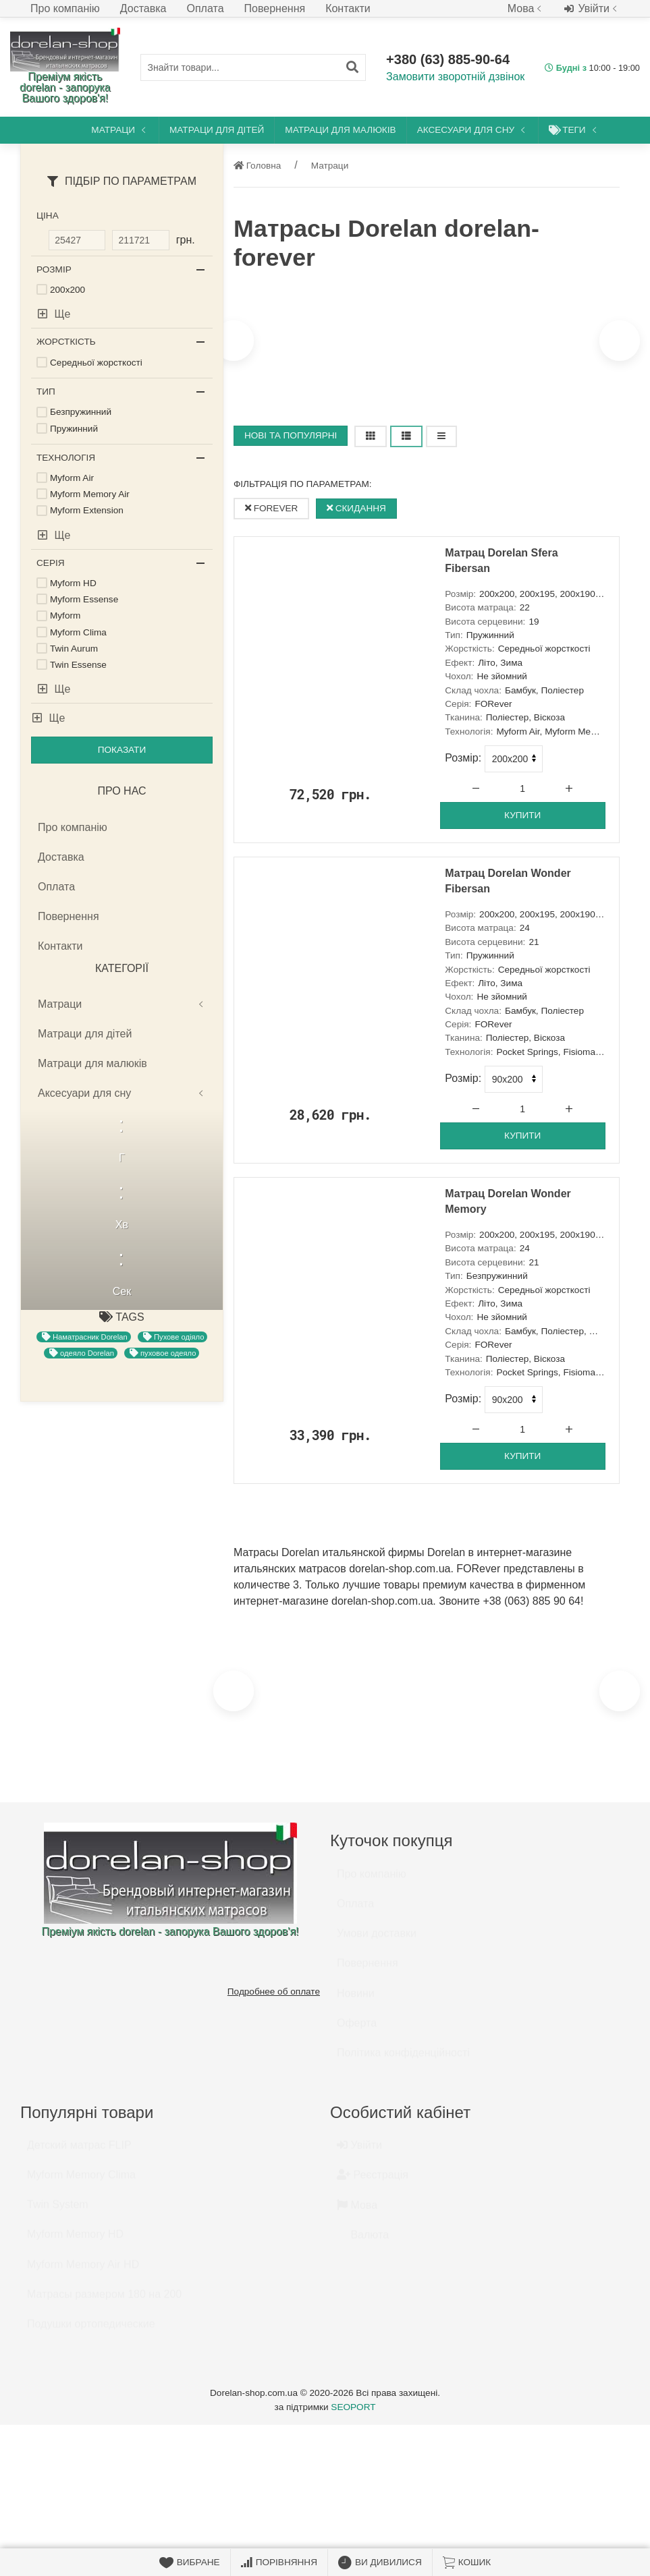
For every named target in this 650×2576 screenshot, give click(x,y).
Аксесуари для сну (472, 130)
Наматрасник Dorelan (85, 1500)
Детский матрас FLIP (79, 2151)
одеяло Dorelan (81, 1516)
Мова (526, 8)
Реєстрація (372, 2181)
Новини (356, 1999)
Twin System (57, 2210)
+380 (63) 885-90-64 (448, 59)
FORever (271, 508)
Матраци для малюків (340, 130)
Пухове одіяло (173, 1500)
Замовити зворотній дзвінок (455, 76)
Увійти (592, 8)
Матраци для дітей (216, 130)
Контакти (348, 8)
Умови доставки (376, 1939)
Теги (574, 130)
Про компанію (65, 8)
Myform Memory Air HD (83, 2271)
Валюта (363, 2241)
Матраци (119, 130)
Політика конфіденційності (403, 2059)
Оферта (357, 2029)
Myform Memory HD (75, 2240)
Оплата (205, 8)
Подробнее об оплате (273, 1991)
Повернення (275, 8)
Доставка (143, 8)
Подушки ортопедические (91, 2330)
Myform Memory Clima (81, 2181)
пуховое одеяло (163, 1516)
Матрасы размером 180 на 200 (104, 2300)
